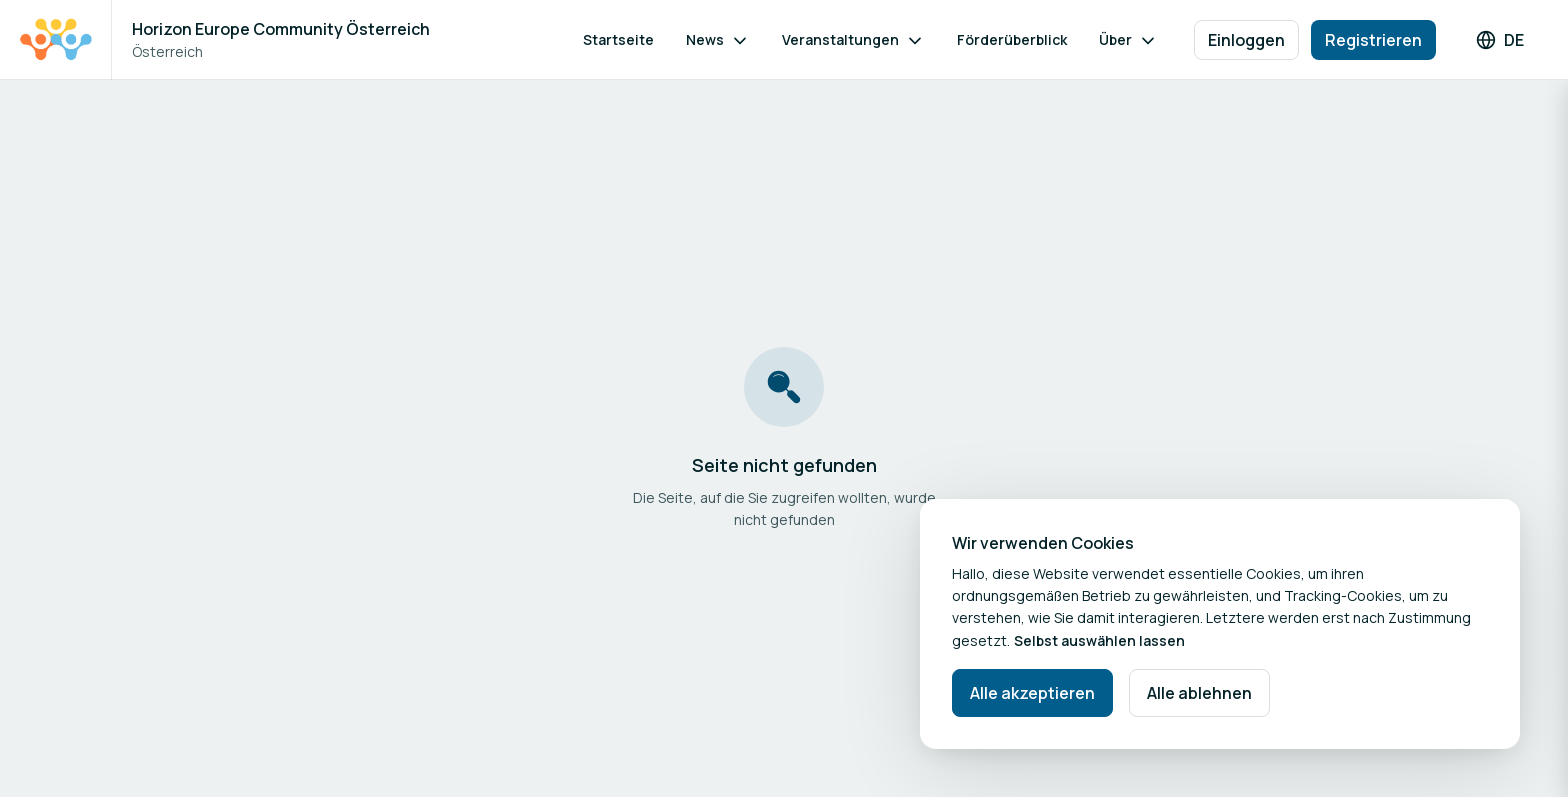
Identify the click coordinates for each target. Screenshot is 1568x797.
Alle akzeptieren (1032, 693)
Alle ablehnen (1199, 693)
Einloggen (1246, 40)
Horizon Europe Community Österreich (281, 29)
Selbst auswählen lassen (1099, 640)
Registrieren (1373, 40)
